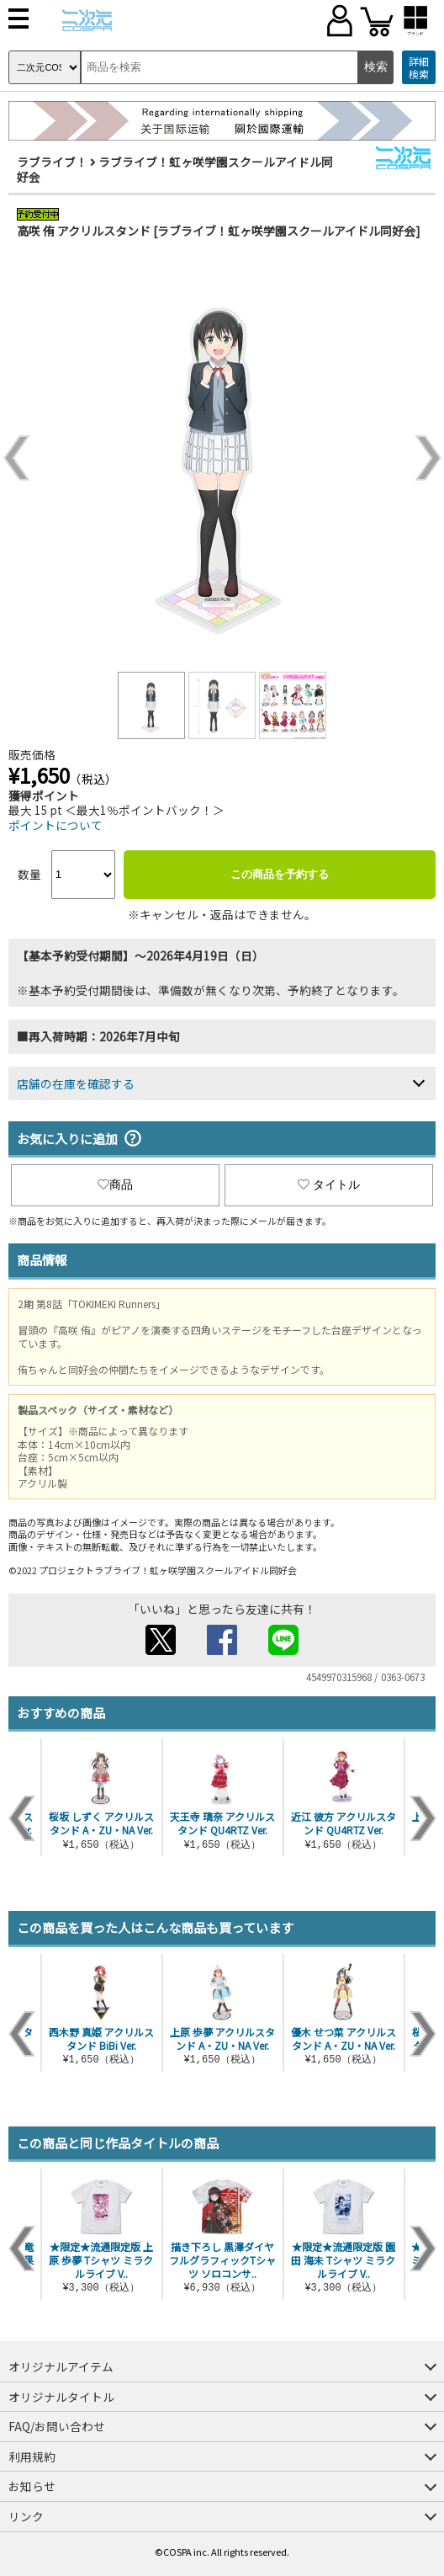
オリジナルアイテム (61, 2366)
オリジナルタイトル (61, 2396)
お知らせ (32, 2486)
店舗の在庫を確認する (76, 1083)
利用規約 (32, 2456)
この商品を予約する (279, 874)
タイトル (329, 1184)
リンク (26, 2516)
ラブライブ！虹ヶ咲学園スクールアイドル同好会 (175, 169)
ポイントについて (55, 825)
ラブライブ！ (52, 161)
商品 (115, 1184)
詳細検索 (419, 68)
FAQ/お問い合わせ (56, 2426)
